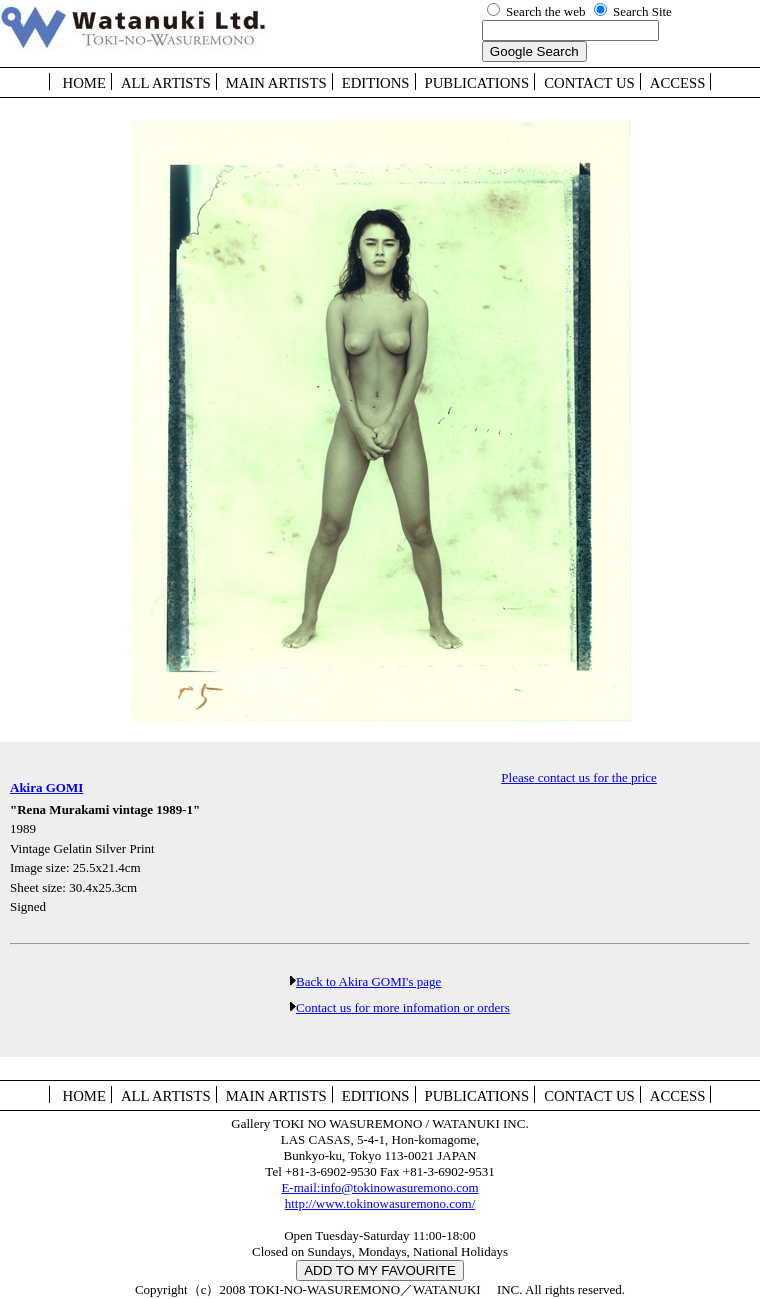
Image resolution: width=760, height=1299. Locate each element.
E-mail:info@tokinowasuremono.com (379, 1187)
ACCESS (678, 83)
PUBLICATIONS (477, 83)
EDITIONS (376, 83)
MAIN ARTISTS (276, 83)
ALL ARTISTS (166, 83)
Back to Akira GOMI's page (368, 981)
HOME (84, 83)
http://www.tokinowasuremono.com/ (380, 1203)
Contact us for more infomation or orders (403, 1007)
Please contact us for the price (579, 777)
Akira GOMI (46, 787)
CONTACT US (589, 83)
